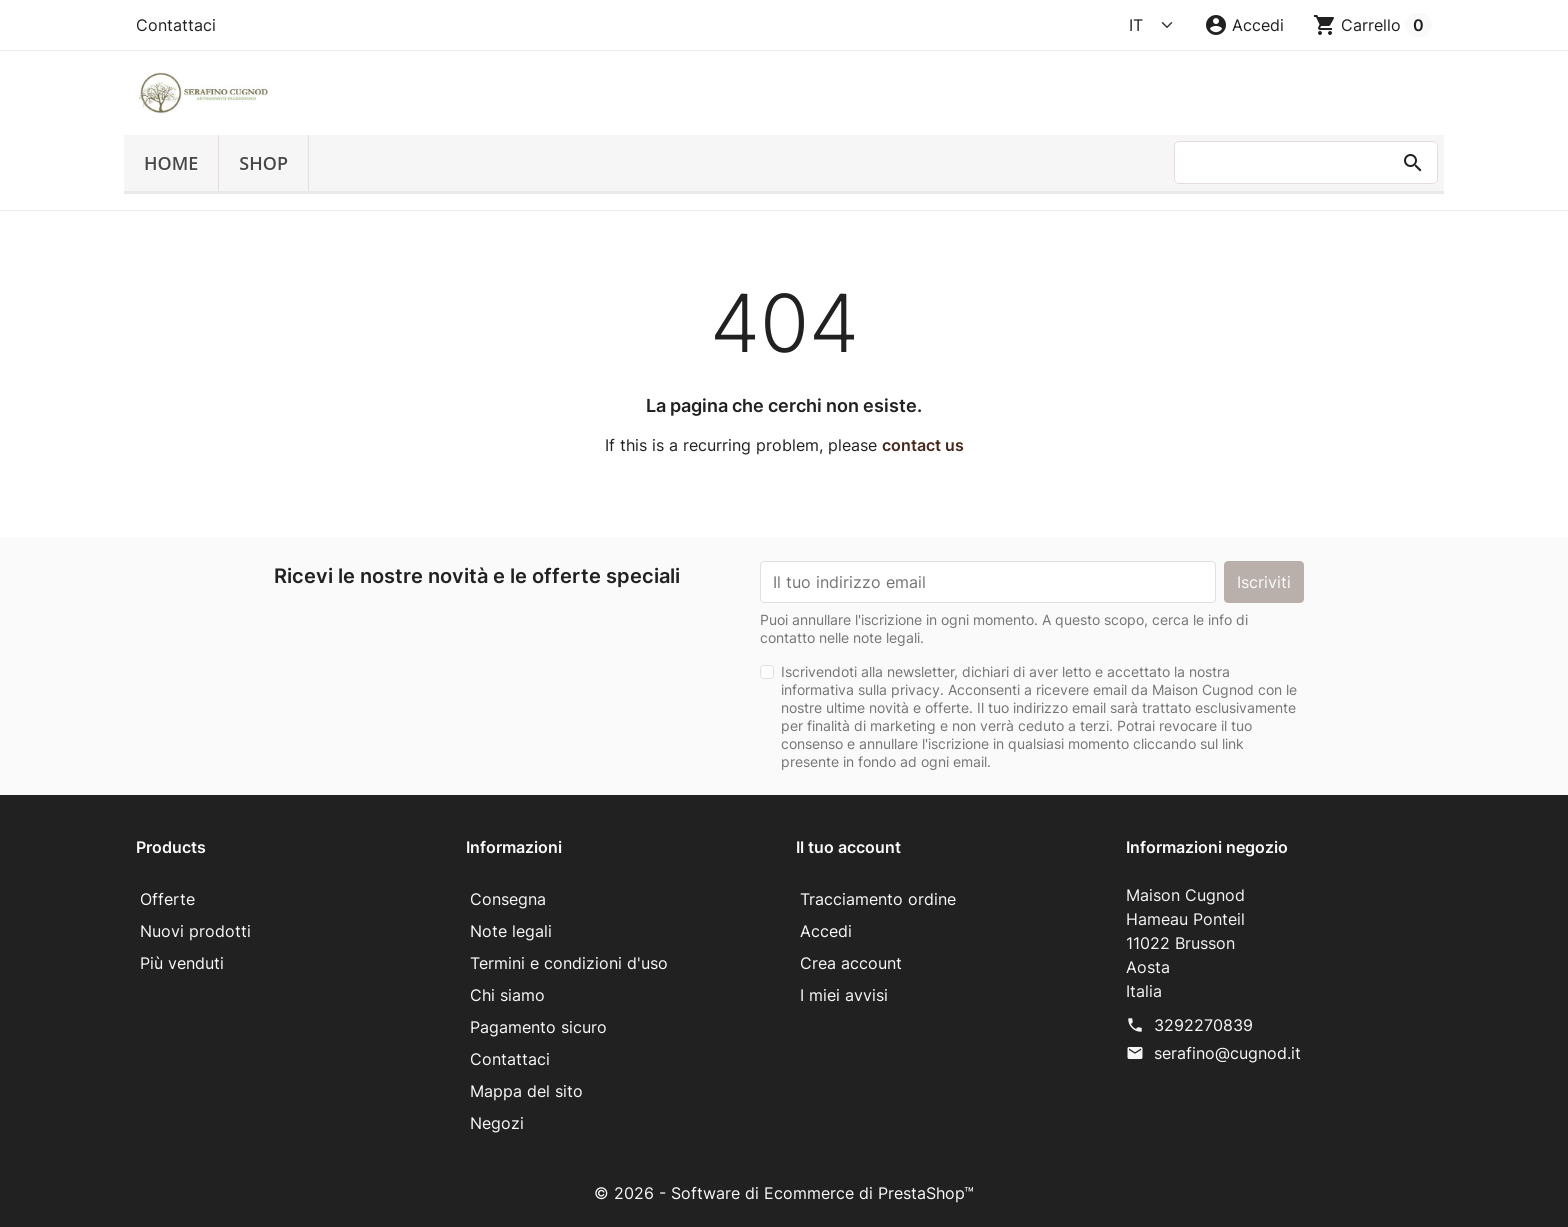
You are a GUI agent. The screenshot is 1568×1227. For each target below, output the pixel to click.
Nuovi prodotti (195, 931)
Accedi (826, 931)
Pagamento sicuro (538, 1027)
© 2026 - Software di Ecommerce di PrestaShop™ (784, 1193)
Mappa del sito (526, 1091)
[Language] (1152, 25)
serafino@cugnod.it (1227, 1053)
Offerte (167, 899)
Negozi (497, 1123)
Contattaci (176, 25)
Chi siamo (507, 995)
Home (171, 163)
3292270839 (1203, 1025)
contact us (923, 445)
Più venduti (182, 963)
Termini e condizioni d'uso (569, 963)
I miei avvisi (844, 995)
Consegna (508, 899)
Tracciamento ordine (878, 899)
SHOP (263, 163)
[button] (1244, 25)
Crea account (851, 963)
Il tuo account (848, 847)
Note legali (511, 931)
